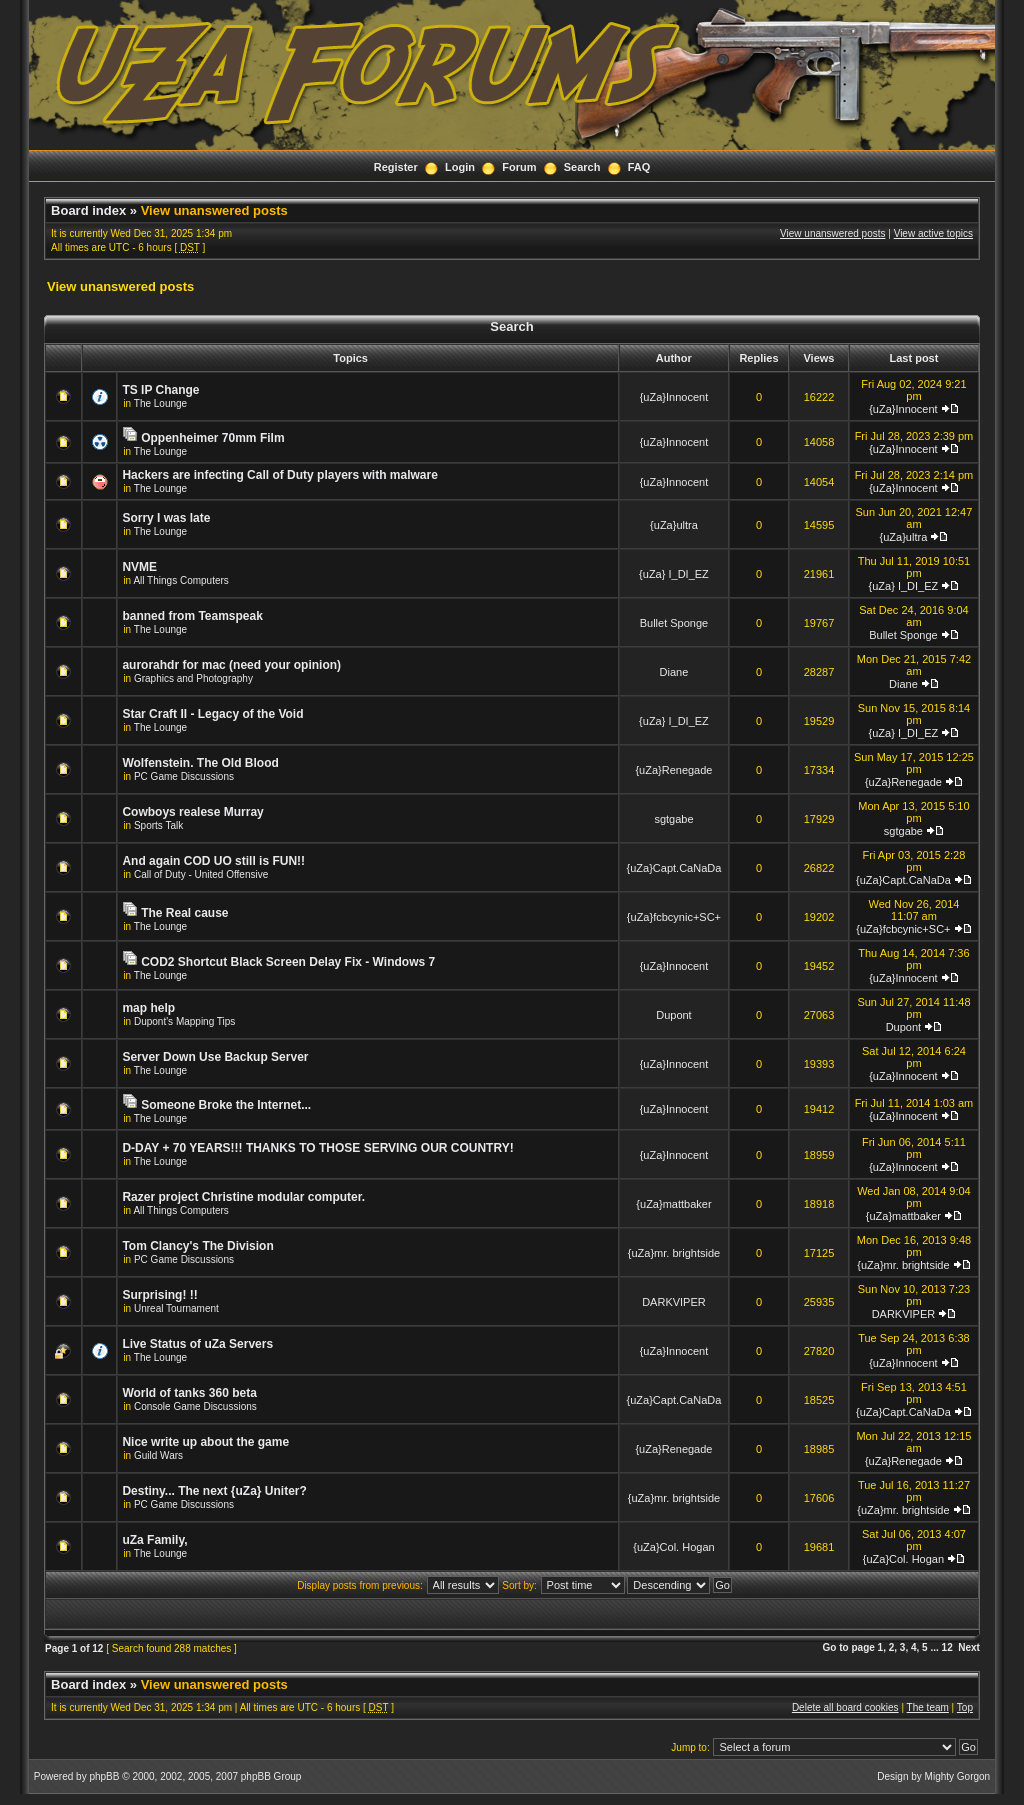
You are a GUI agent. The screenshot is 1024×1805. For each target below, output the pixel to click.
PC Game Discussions (184, 776)
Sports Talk (158, 825)
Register (396, 167)
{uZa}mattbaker (673, 1204)
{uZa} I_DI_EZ (674, 574)
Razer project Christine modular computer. (243, 1197)
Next (969, 1647)
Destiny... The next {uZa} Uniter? (214, 1491)
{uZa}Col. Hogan (673, 1547)
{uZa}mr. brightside (674, 1253)
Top (965, 1707)
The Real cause (184, 913)
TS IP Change (160, 390)
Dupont (673, 1015)
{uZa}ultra (674, 525)
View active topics (933, 233)
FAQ (639, 167)
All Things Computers (180, 580)
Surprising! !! (159, 1295)
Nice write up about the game (205, 1442)
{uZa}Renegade (673, 770)
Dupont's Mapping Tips (184, 1021)
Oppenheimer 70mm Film (212, 438)
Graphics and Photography (193, 678)
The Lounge (160, 403)
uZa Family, (154, 1540)
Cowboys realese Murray (192, 812)
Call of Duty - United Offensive (201, 874)
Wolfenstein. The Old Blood (200, 763)
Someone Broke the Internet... (226, 1105)
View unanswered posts (214, 210)
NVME (139, 567)
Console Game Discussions (195, 1406)
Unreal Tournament (176, 1308)
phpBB (104, 1776)
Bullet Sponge (674, 623)
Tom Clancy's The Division (197, 1246)
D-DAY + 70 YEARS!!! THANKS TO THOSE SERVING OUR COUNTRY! (317, 1148)
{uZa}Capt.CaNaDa (674, 868)
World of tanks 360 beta (189, 1393)
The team (928, 1707)
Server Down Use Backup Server (215, 1057)
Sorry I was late (166, 518)
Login (460, 167)
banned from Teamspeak (192, 616)
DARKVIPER (674, 1302)
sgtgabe (673, 819)
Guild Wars (158, 1455)
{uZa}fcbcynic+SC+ (674, 917)
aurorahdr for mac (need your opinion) (231, 665)
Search (582, 167)
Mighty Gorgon (958, 1776)
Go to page (849, 1647)
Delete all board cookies (845, 1707)
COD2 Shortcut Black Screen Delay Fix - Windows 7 (288, 962)
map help (148, 1008)
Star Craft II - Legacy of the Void (212, 714)
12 (947, 1647)
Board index (88, 210)
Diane (674, 672)
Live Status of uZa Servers (197, 1344)
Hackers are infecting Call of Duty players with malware (279, 475)
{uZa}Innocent (674, 397)
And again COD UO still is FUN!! (213, 861)
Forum (519, 167)
